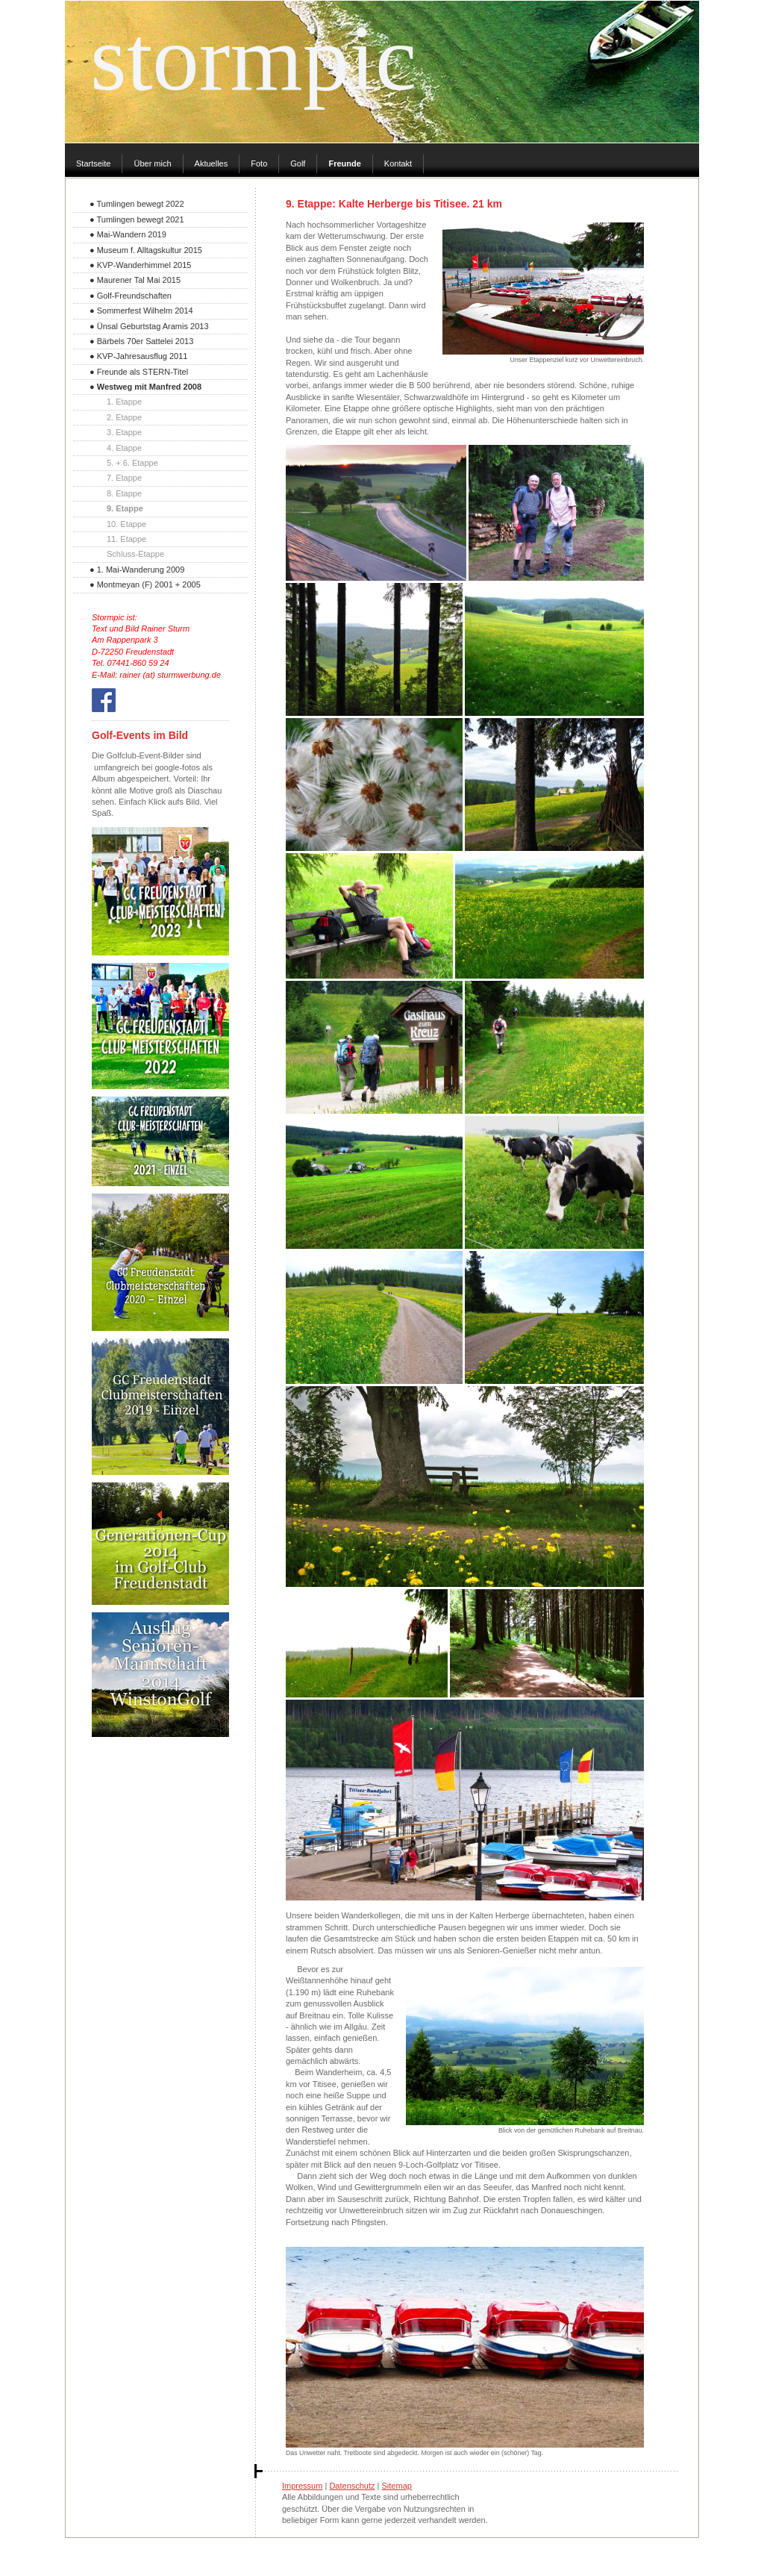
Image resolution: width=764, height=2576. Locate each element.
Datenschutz (352, 2485)
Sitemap (397, 2485)
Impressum (302, 2485)
